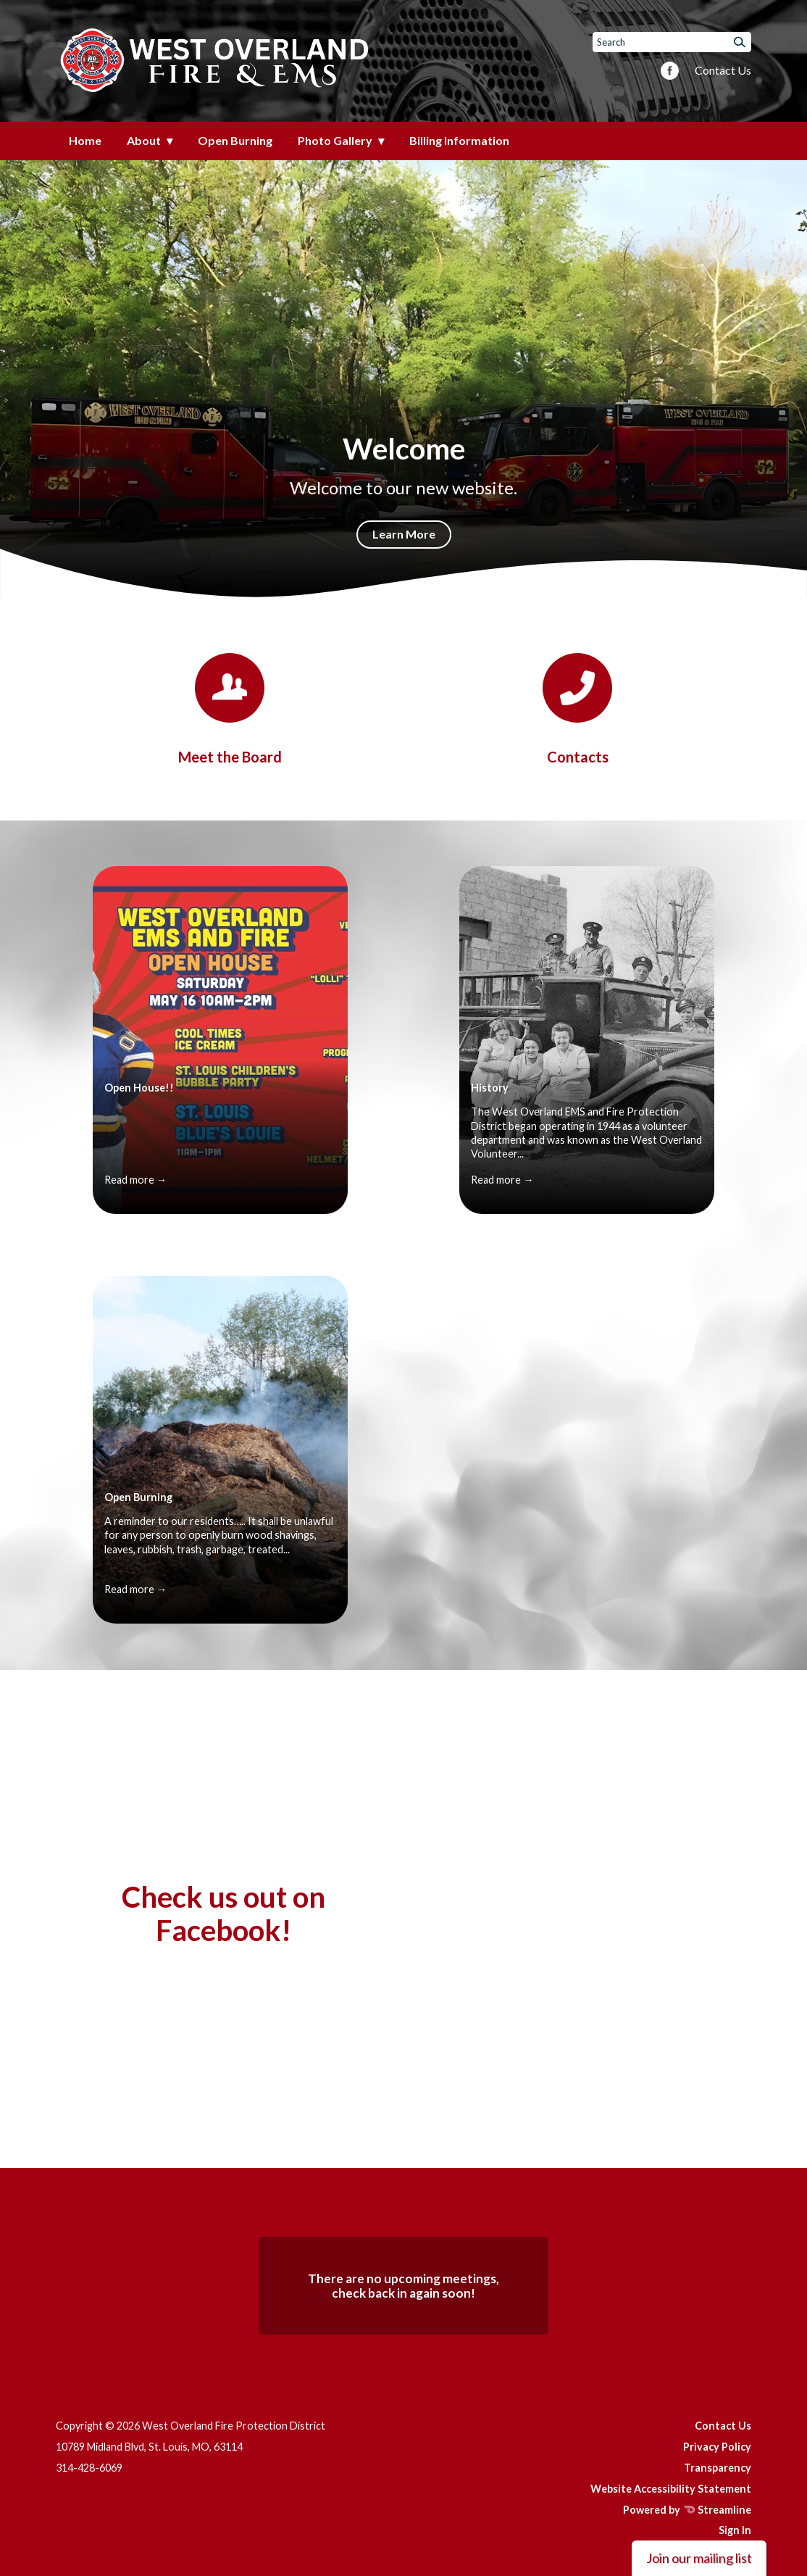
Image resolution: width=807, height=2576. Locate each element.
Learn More (403, 534)
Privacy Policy (717, 2446)
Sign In (735, 2530)
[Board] (229, 709)
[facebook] (670, 72)
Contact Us (723, 70)
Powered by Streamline (687, 2510)
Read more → (135, 1179)
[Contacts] (577, 709)
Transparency (717, 2467)
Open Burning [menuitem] (235, 140)
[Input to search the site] (672, 42)
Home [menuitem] (85, 140)
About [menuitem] (144, 140)
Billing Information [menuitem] (459, 140)
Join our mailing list (699, 2558)
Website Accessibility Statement (670, 2488)
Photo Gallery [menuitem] (335, 140)
